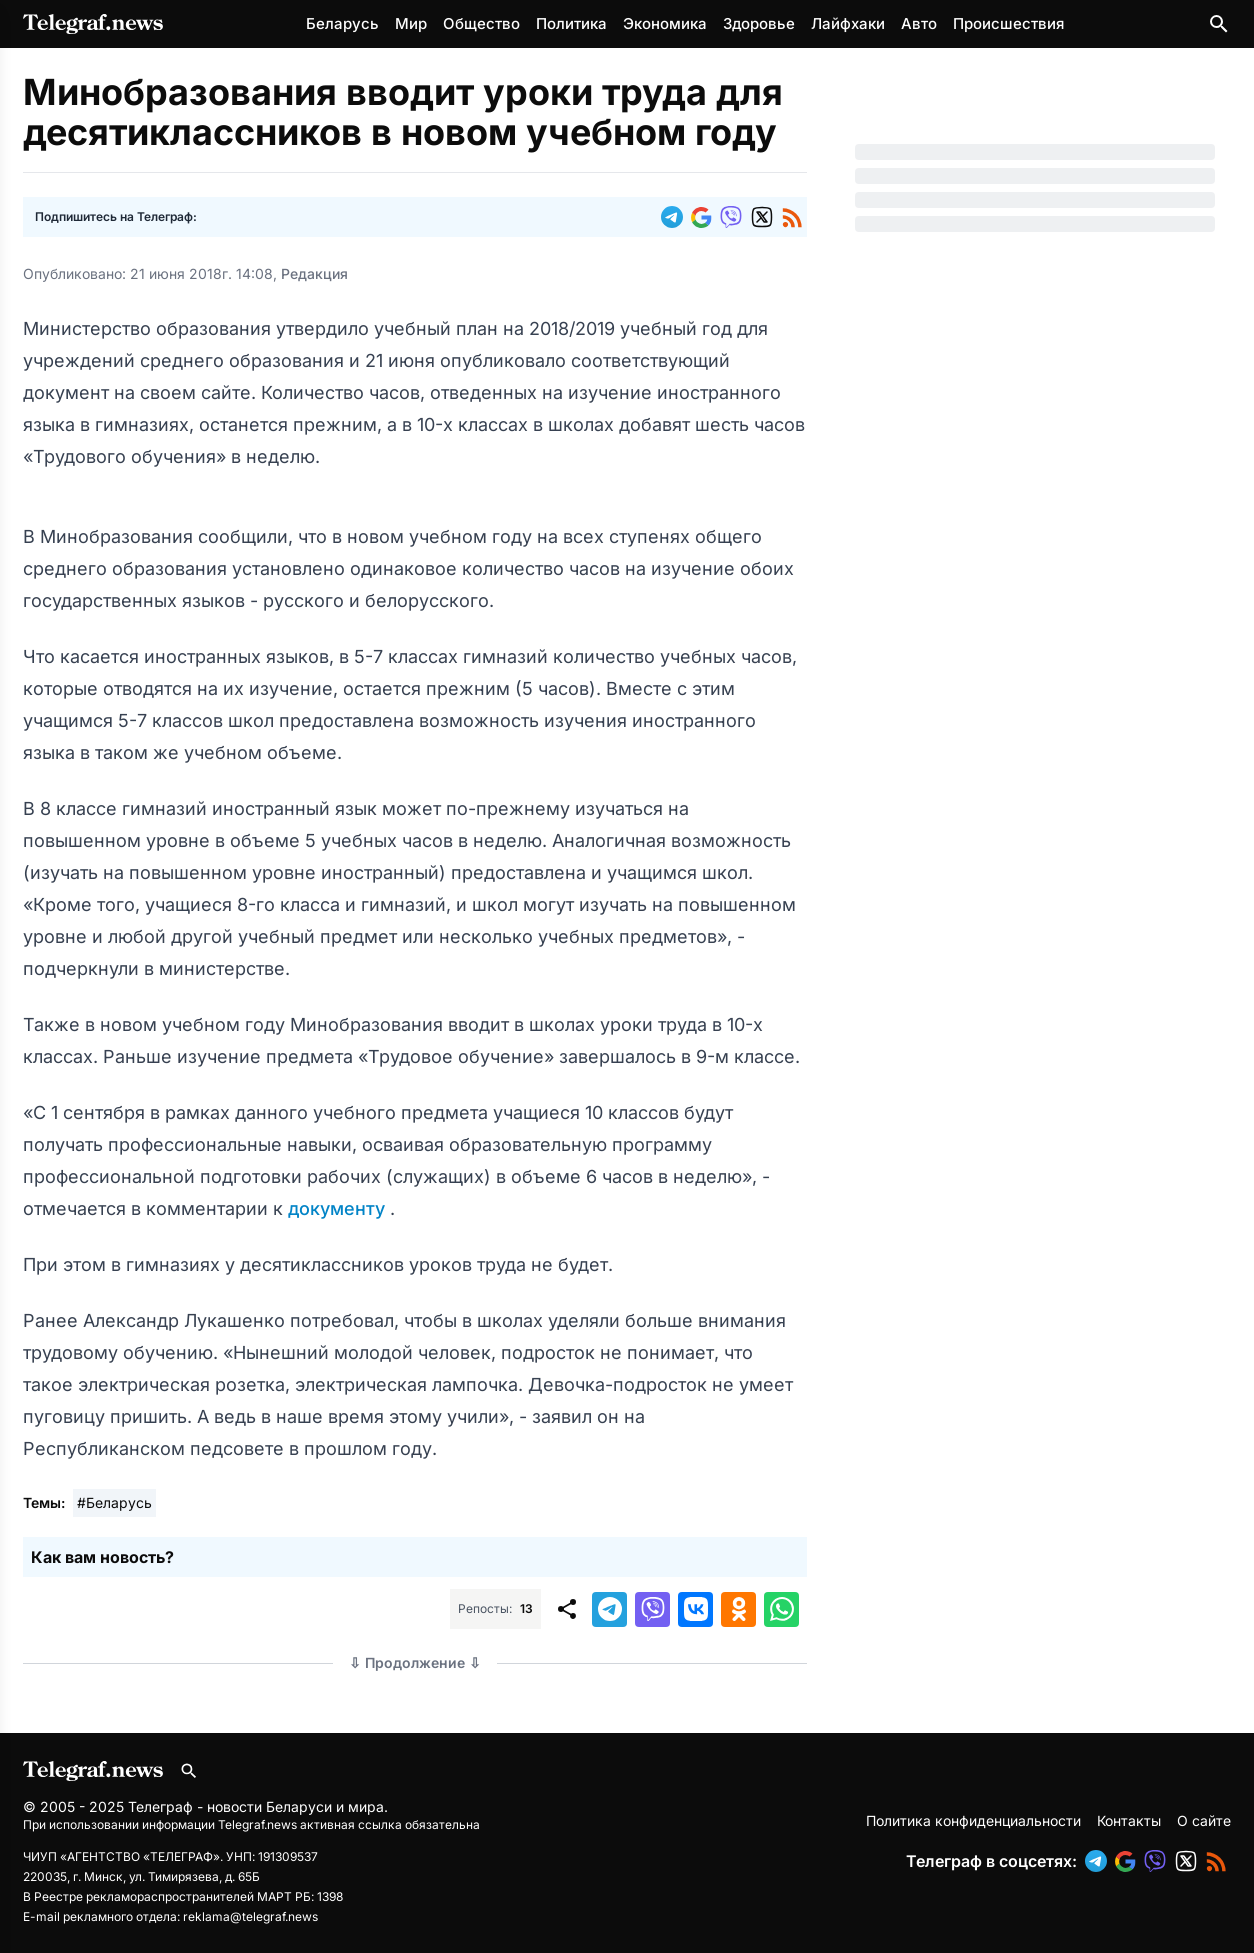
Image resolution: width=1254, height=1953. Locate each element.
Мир (411, 23)
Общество (481, 23)
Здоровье (759, 23)
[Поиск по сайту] (1219, 24)
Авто (919, 23)
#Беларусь (114, 1502)
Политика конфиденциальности (973, 1820)
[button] (676, 217)
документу (339, 1208)
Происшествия (1008, 23)
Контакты (1129, 1820)
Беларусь (342, 23)
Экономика (665, 23)
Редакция (314, 273)
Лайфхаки (848, 23)
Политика (571, 23)
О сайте (1204, 1820)
